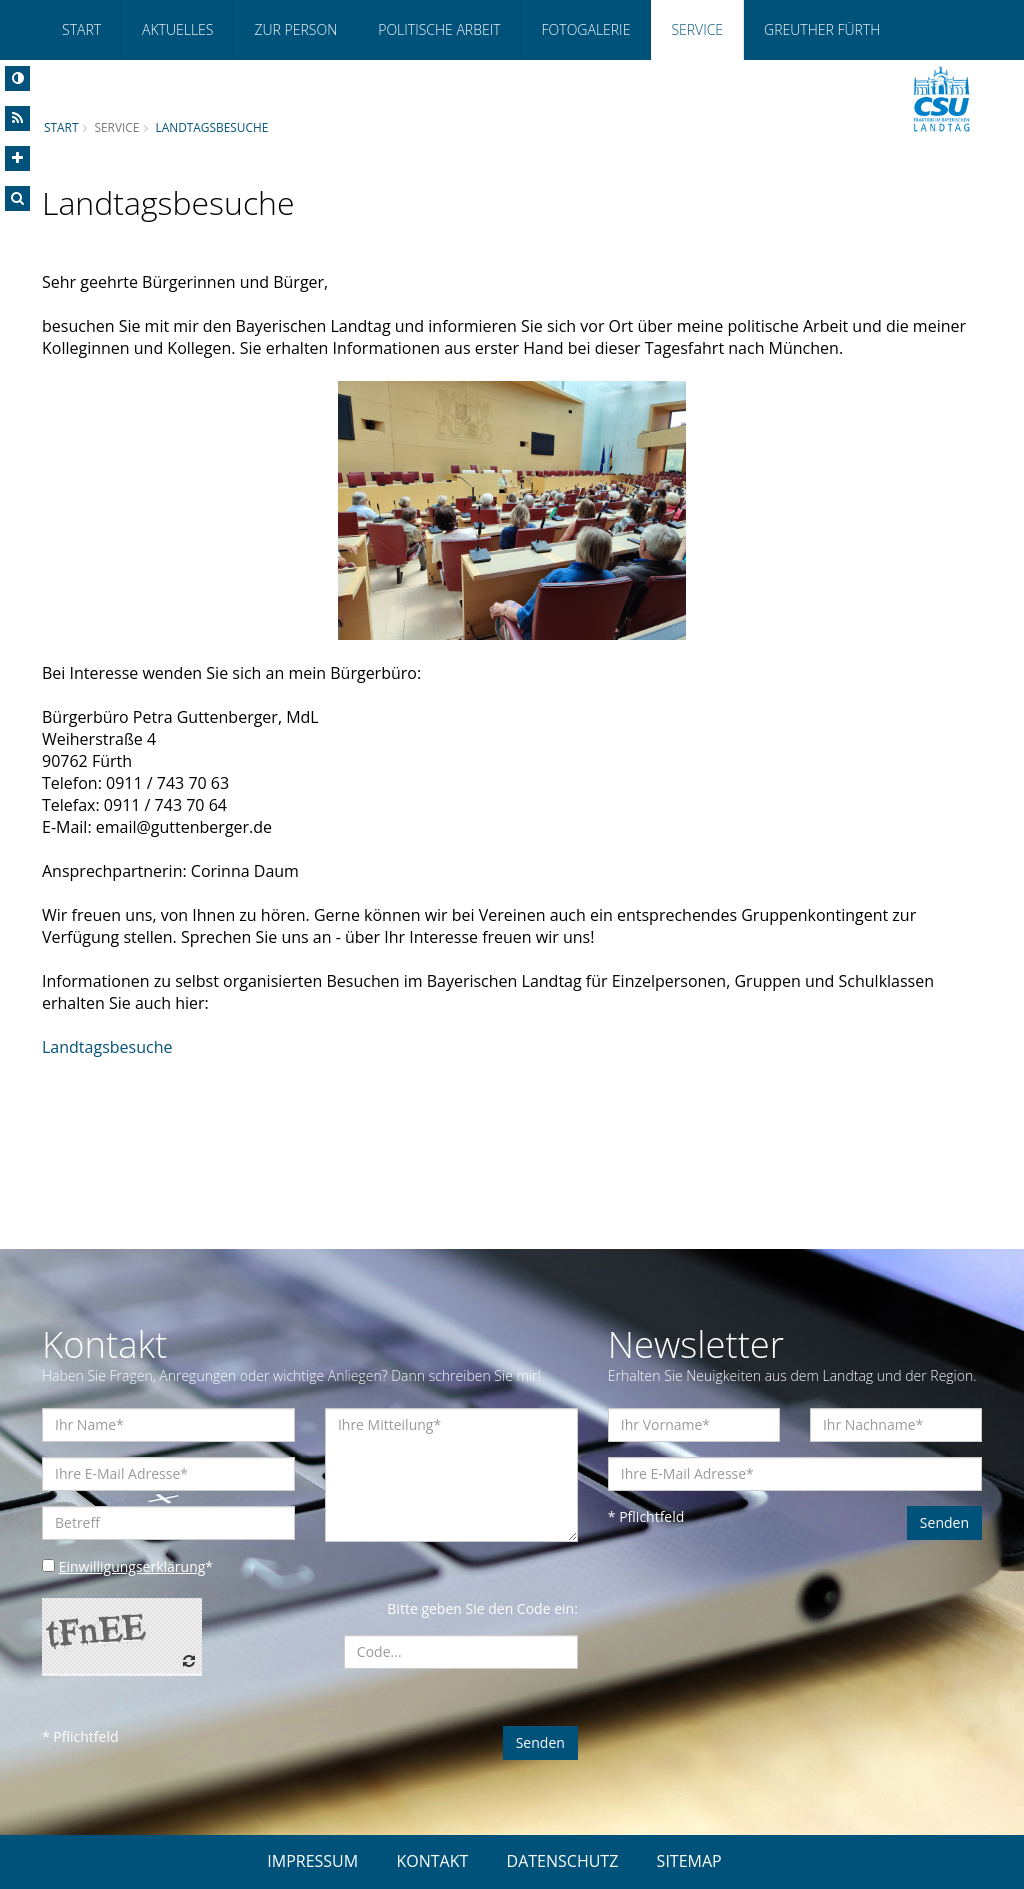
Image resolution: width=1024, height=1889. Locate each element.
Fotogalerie (586, 29)
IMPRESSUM (312, 1861)
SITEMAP (689, 1861)
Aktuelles (177, 29)
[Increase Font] (17, 158)
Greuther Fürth (822, 29)
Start (81, 29)
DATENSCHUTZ (563, 1861)
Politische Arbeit (439, 29)
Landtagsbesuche (211, 127)
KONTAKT (432, 1861)
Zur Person (295, 29)
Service (697, 29)
